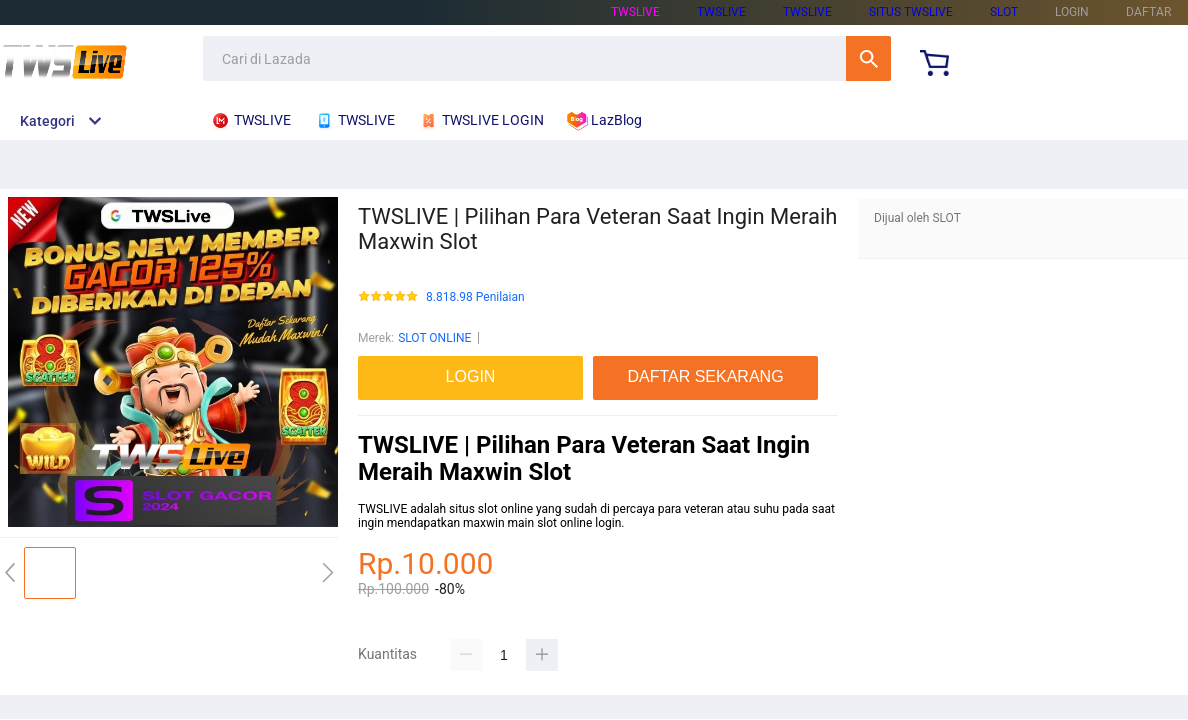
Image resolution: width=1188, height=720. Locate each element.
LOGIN (1072, 12)
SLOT (1004, 12)
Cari (868, 58)
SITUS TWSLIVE (911, 12)
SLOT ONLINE (434, 338)
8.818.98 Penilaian (475, 297)
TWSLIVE (635, 12)
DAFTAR (1148, 12)
